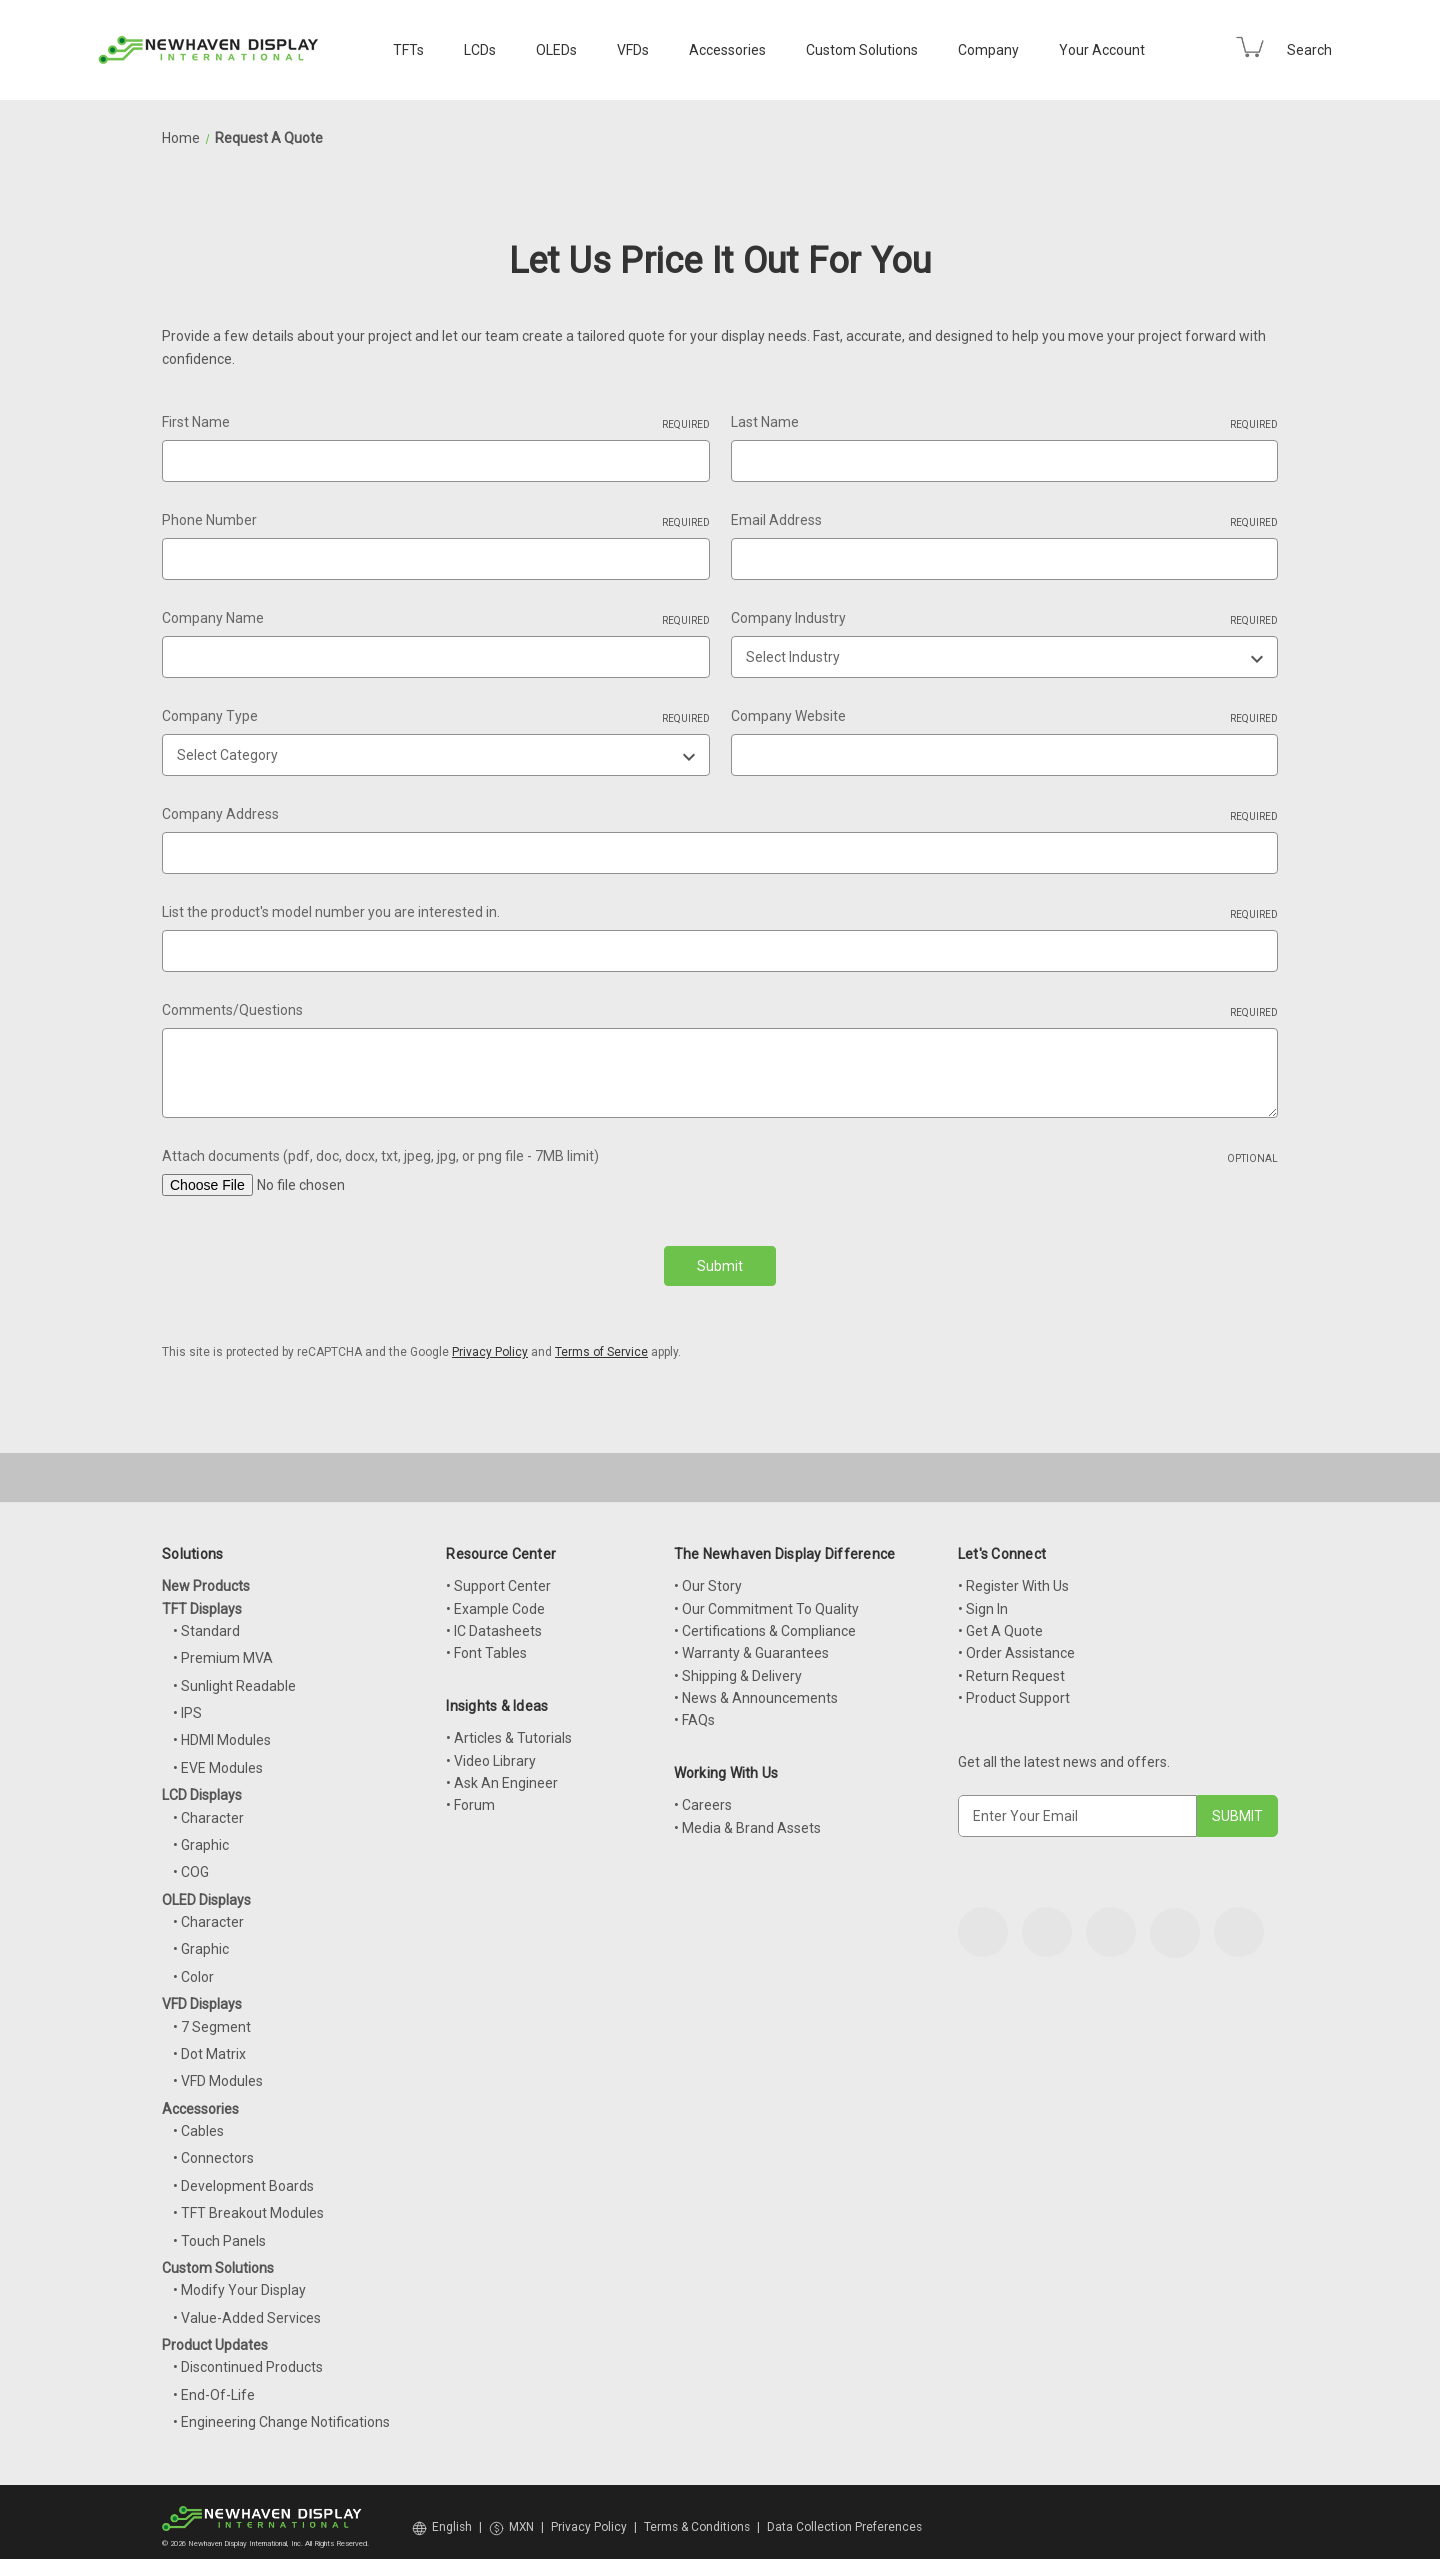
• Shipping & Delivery (738, 1664)
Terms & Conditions (697, 2515)
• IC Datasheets (494, 1619)
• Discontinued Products (248, 2355)
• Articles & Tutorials (509, 1726)
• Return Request (1011, 1664)
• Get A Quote (1000, 1619)
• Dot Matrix (209, 2042)
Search (1309, 50)
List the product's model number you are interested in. (720, 913)
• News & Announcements (756, 1686)
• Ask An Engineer (502, 1771)
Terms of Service (601, 1340)
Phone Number (436, 521)
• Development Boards (243, 2174)
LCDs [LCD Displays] (480, 50)
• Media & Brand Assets (747, 1816)
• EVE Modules (218, 1756)
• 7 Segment (212, 2015)
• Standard (206, 1619)
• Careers (703, 1793)
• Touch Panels (219, 2229)
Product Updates (215, 2333)
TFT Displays (202, 1597)
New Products (206, 1574)
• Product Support (1014, 1686)
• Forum (470, 1793)
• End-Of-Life (214, 2383)
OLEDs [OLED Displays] (556, 50)
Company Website (1005, 717)
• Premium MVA (223, 1646)
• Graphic (201, 1833)
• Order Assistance (1016, 1641)
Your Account (1102, 50)
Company (988, 50)
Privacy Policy (490, 1340)
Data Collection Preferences (844, 2515)
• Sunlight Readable (234, 1674)
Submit (720, 1266)
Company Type (436, 717)
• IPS (187, 1701)
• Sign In (983, 1597)
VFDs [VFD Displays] (633, 50)
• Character (208, 1806)
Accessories (727, 50)
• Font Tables (486, 1641)
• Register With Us (1013, 1574)
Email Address (1005, 521)
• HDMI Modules (222, 1728)
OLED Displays (206, 1888)
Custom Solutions (862, 50)
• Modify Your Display (239, 2278)
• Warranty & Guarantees (751, 1641)
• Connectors (213, 2146)
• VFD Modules (218, 2069)
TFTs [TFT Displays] (408, 50)
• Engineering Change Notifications (281, 2410)
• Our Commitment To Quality (766, 1597)
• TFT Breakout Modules (248, 2201)
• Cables (198, 2119)
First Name (436, 423)
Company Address (720, 815)
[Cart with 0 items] (1250, 47)
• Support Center (498, 1574)
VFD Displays (202, 1992)
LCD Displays (202, 1783)
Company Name (436, 619)
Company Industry (1005, 619)
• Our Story (708, 1574)
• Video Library (491, 1749)
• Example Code (495, 1597)
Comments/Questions (720, 1011)
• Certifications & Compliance (765, 1619)
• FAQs (694, 1708)
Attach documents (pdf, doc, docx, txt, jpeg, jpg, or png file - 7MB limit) (720, 1157)
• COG (191, 1860)
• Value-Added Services (247, 2306)
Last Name (1005, 423)
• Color (193, 1965)
